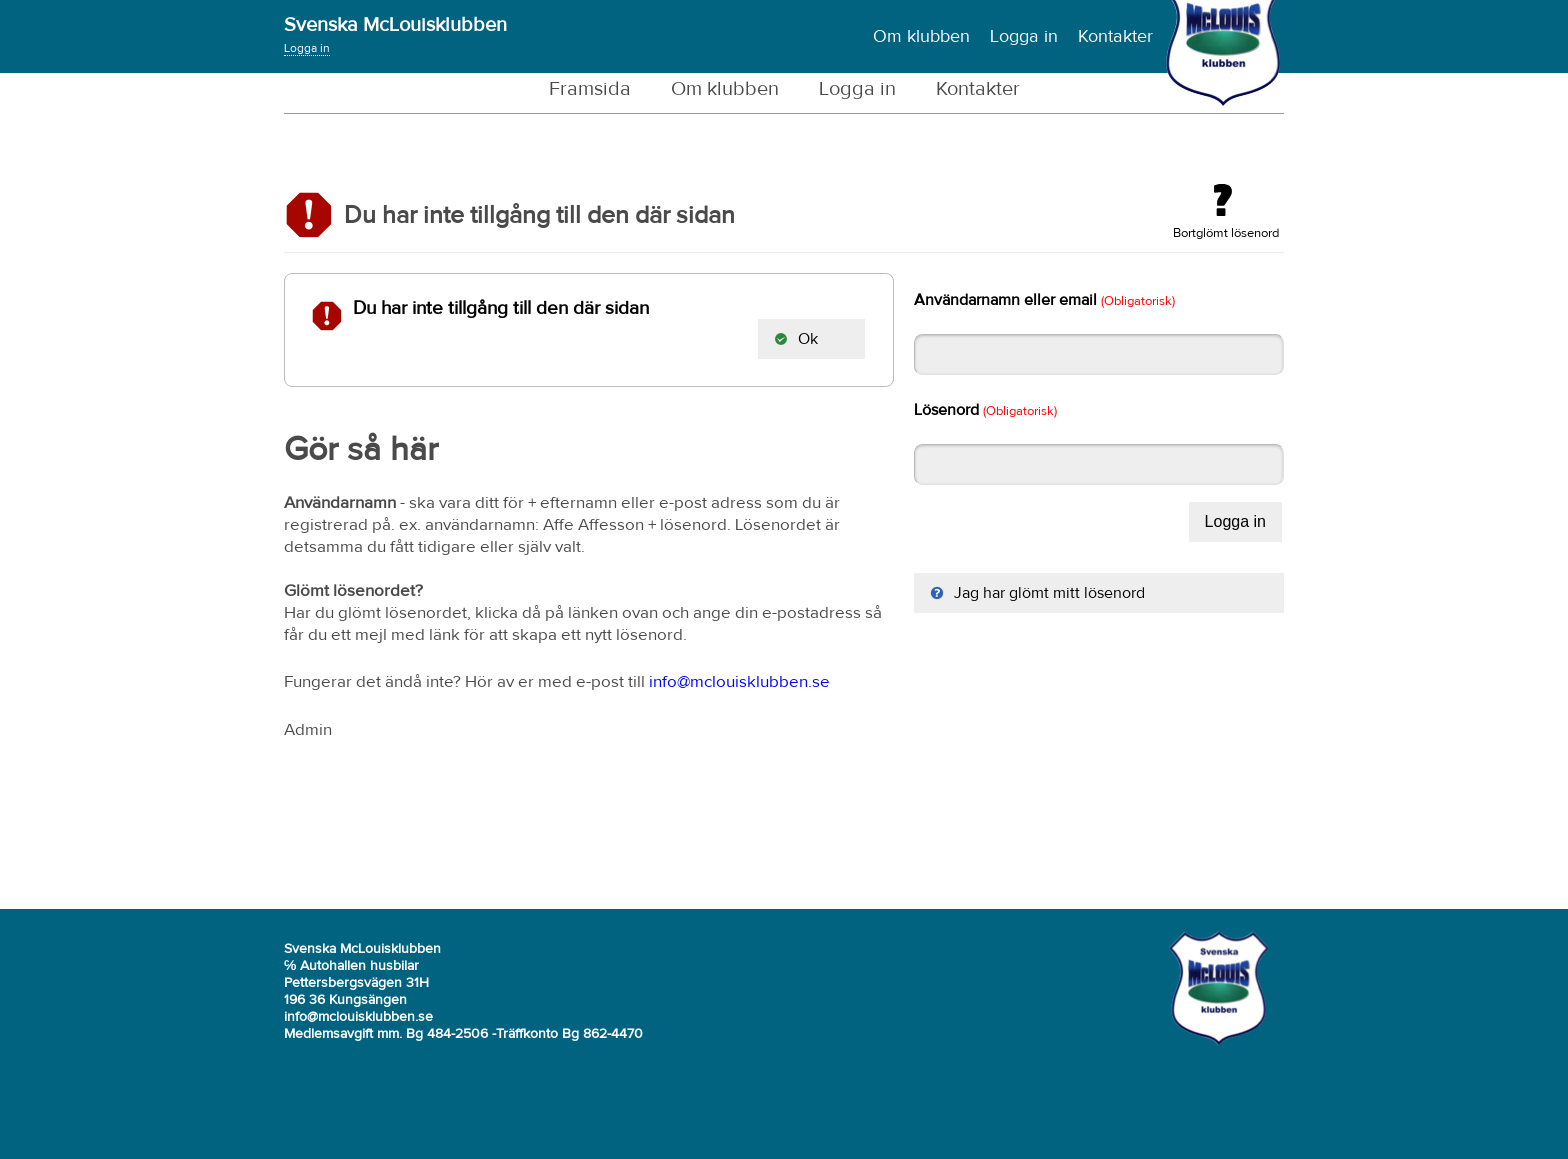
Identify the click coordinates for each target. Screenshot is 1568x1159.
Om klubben (921, 37)
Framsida (590, 89)
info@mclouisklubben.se (739, 682)
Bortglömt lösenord (1226, 212)
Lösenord (985, 410)
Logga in (307, 49)
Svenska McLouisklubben (395, 25)
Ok (796, 339)
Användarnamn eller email (1044, 300)
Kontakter (1115, 37)
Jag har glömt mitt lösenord (1037, 593)
